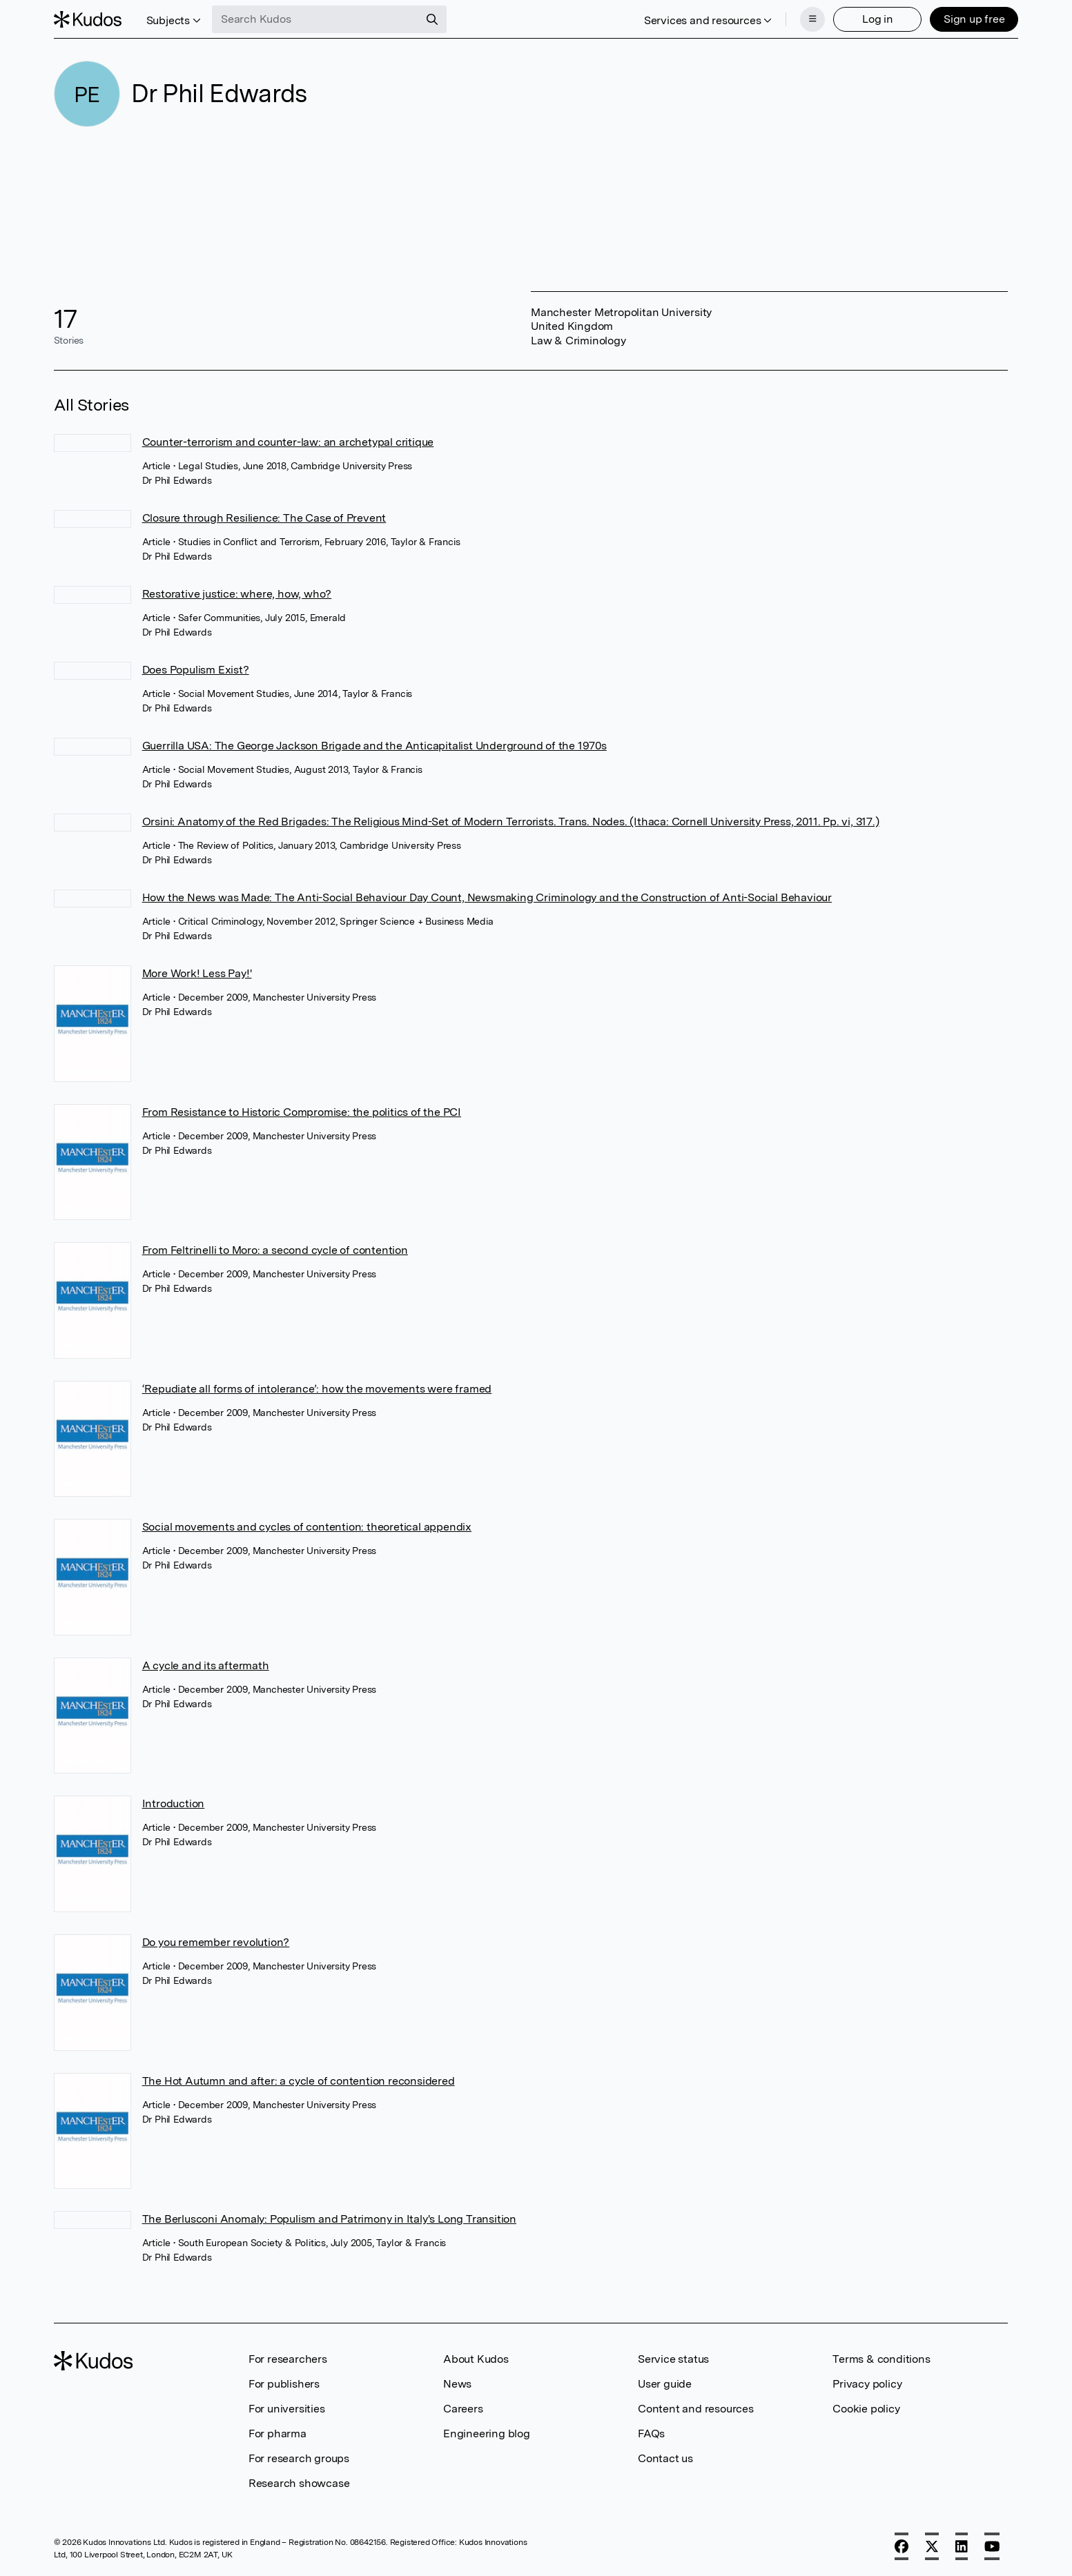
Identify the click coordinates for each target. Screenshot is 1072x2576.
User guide (665, 2383)
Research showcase (299, 2483)
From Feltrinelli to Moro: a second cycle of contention (275, 1250)
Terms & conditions (881, 2359)
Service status (673, 2359)
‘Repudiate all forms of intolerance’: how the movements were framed (317, 1388)
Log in (877, 19)
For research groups (298, 2458)
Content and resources (696, 2408)
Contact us (665, 2458)
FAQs (651, 2433)
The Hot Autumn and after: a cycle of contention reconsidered (298, 2080)
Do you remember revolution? (216, 1942)
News (457, 2383)
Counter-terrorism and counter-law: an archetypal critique (288, 442)
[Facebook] (901, 2546)
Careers (463, 2408)
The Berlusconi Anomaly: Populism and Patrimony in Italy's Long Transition (329, 2218)
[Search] (432, 19)
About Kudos (476, 2359)
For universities (286, 2408)
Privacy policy (867, 2383)
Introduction (173, 1803)
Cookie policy (865, 2408)
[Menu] (812, 19)
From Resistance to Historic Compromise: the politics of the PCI (301, 1112)
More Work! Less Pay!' (197, 973)
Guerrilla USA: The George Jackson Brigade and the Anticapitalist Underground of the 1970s (374, 745)
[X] (932, 2546)
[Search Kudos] (315, 19)
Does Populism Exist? (195, 669)
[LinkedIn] (961, 2546)
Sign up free (974, 19)
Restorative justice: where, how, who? (237, 593)
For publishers (284, 2383)
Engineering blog (486, 2433)
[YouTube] (992, 2546)
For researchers (287, 2359)
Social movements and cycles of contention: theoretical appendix (306, 1526)
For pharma (277, 2433)
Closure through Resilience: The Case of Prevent (264, 517)
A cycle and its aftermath (205, 1665)
